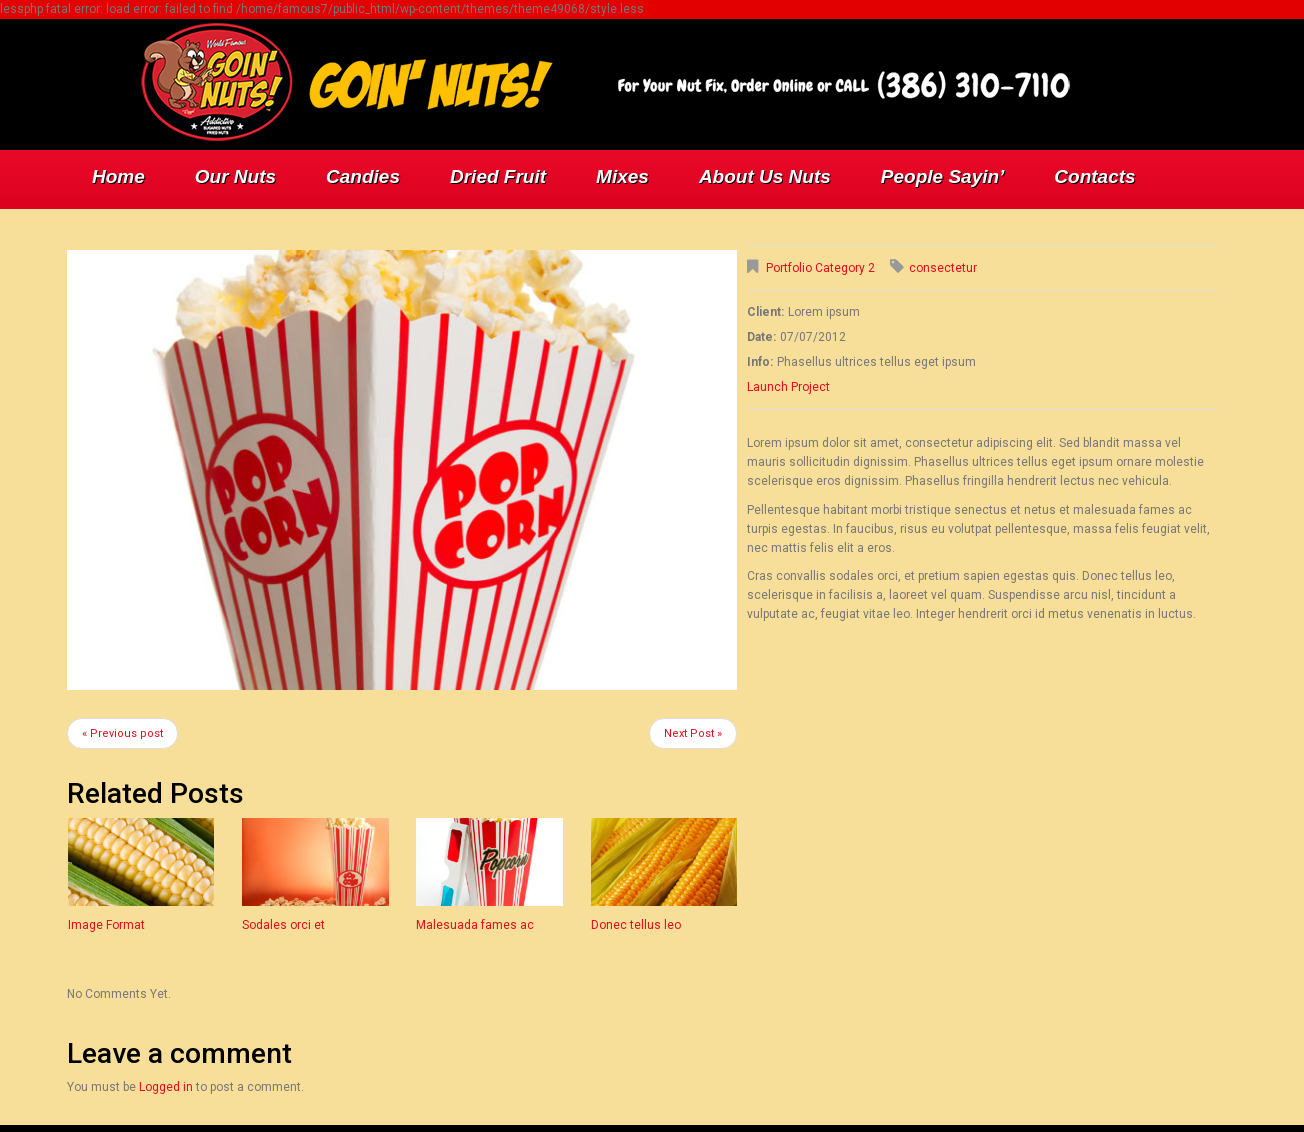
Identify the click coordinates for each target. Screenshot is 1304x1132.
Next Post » (693, 733)
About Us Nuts (765, 176)
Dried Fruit (498, 176)
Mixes (622, 176)
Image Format (106, 925)
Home (118, 176)
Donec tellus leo (636, 925)
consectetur (943, 268)
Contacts (1094, 176)
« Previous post (122, 733)
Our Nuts (235, 176)
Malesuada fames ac (475, 925)
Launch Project (788, 387)
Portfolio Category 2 (820, 268)
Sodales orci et (283, 925)
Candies (363, 176)
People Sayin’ (943, 176)
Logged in (166, 1087)
